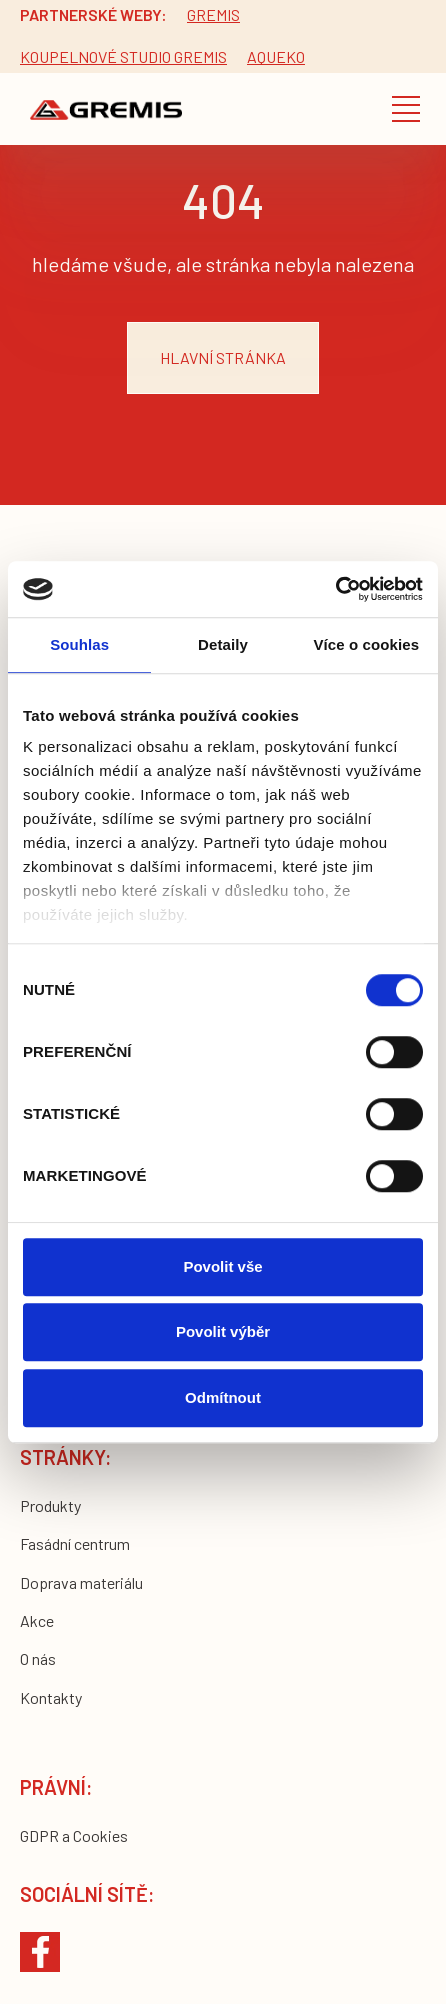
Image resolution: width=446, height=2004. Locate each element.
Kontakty (51, 1697)
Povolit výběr (223, 1331)
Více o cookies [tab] (367, 644)
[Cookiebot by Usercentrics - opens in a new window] (335, 589)
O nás (38, 1658)
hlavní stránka (223, 357)
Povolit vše (222, 1266)
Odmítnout (223, 1397)
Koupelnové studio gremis (123, 56)
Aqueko (276, 56)
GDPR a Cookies (74, 1835)
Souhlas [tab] (79, 644)
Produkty (50, 1505)
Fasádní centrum (75, 1543)
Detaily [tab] (223, 644)
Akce (37, 1620)
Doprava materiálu (81, 1582)
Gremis (213, 14)
